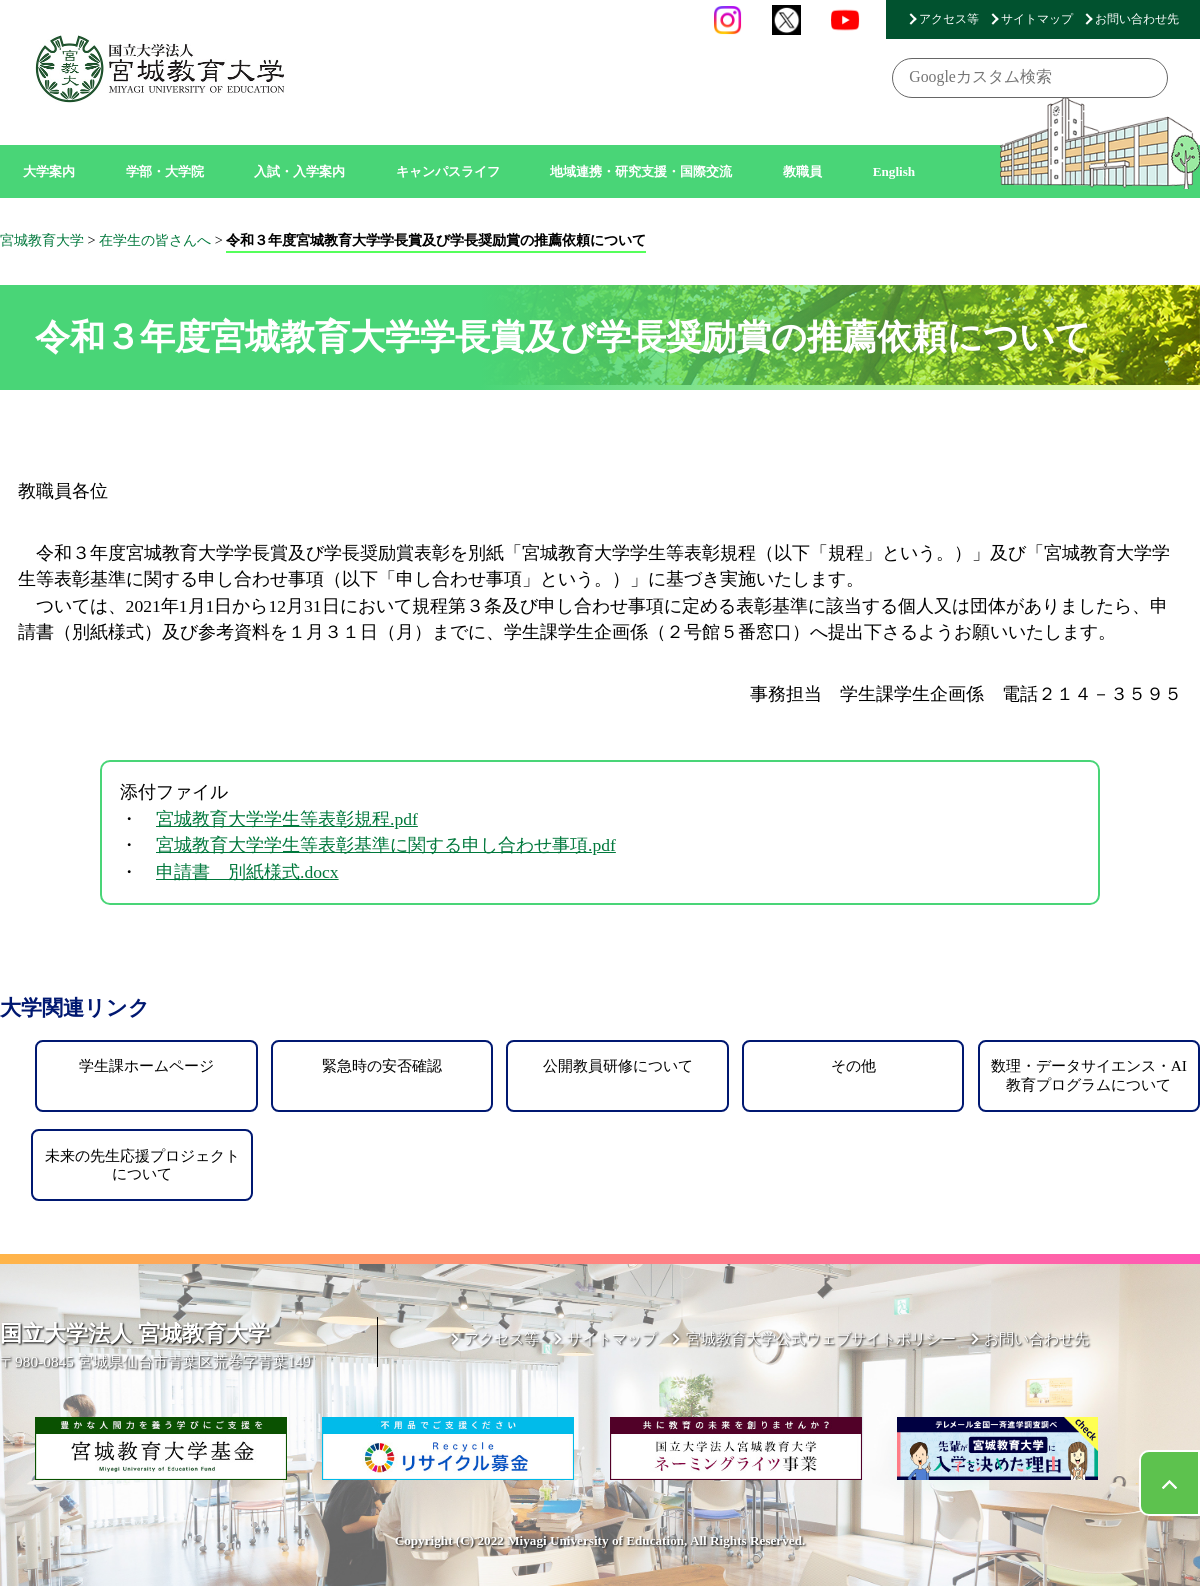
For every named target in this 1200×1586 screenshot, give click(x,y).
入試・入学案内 (299, 171)
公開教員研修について (618, 1065)
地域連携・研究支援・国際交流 (641, 171)
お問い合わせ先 (1137, 19)
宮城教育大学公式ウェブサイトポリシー (821, 1338)
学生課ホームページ (146, 1065)
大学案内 (49, 171)
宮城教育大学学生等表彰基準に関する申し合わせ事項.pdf (386, 845)
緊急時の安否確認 (382, 1065)
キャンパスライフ (448, 171)
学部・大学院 (165, 171)
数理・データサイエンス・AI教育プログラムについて (1089, 1074)
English (894, 171)
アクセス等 (949, 19)
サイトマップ (1037, 19)
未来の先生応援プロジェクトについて (142, 1164)
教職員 (802, 171)
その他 (853, 1065)
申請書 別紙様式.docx (247, 872)
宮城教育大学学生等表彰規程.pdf (287, 819)
